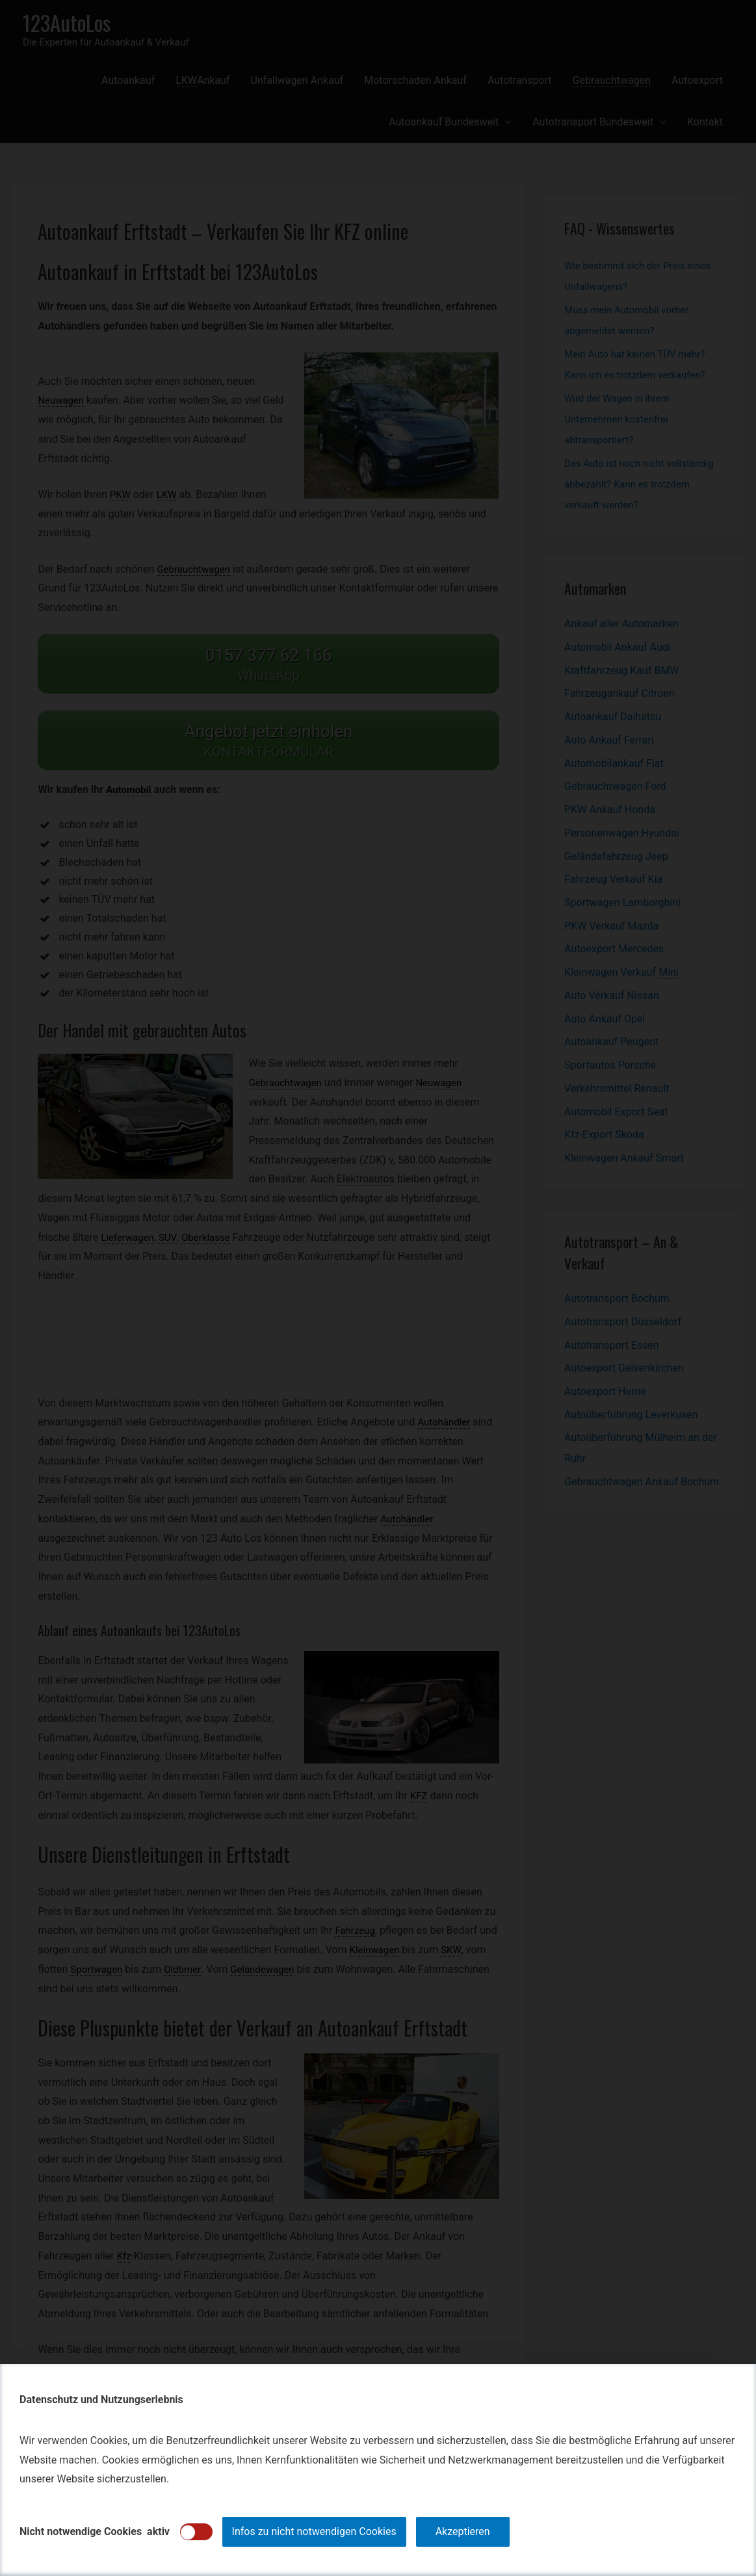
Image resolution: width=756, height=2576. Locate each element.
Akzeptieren (463, 2531)
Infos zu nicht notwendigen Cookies (314, 2531)
